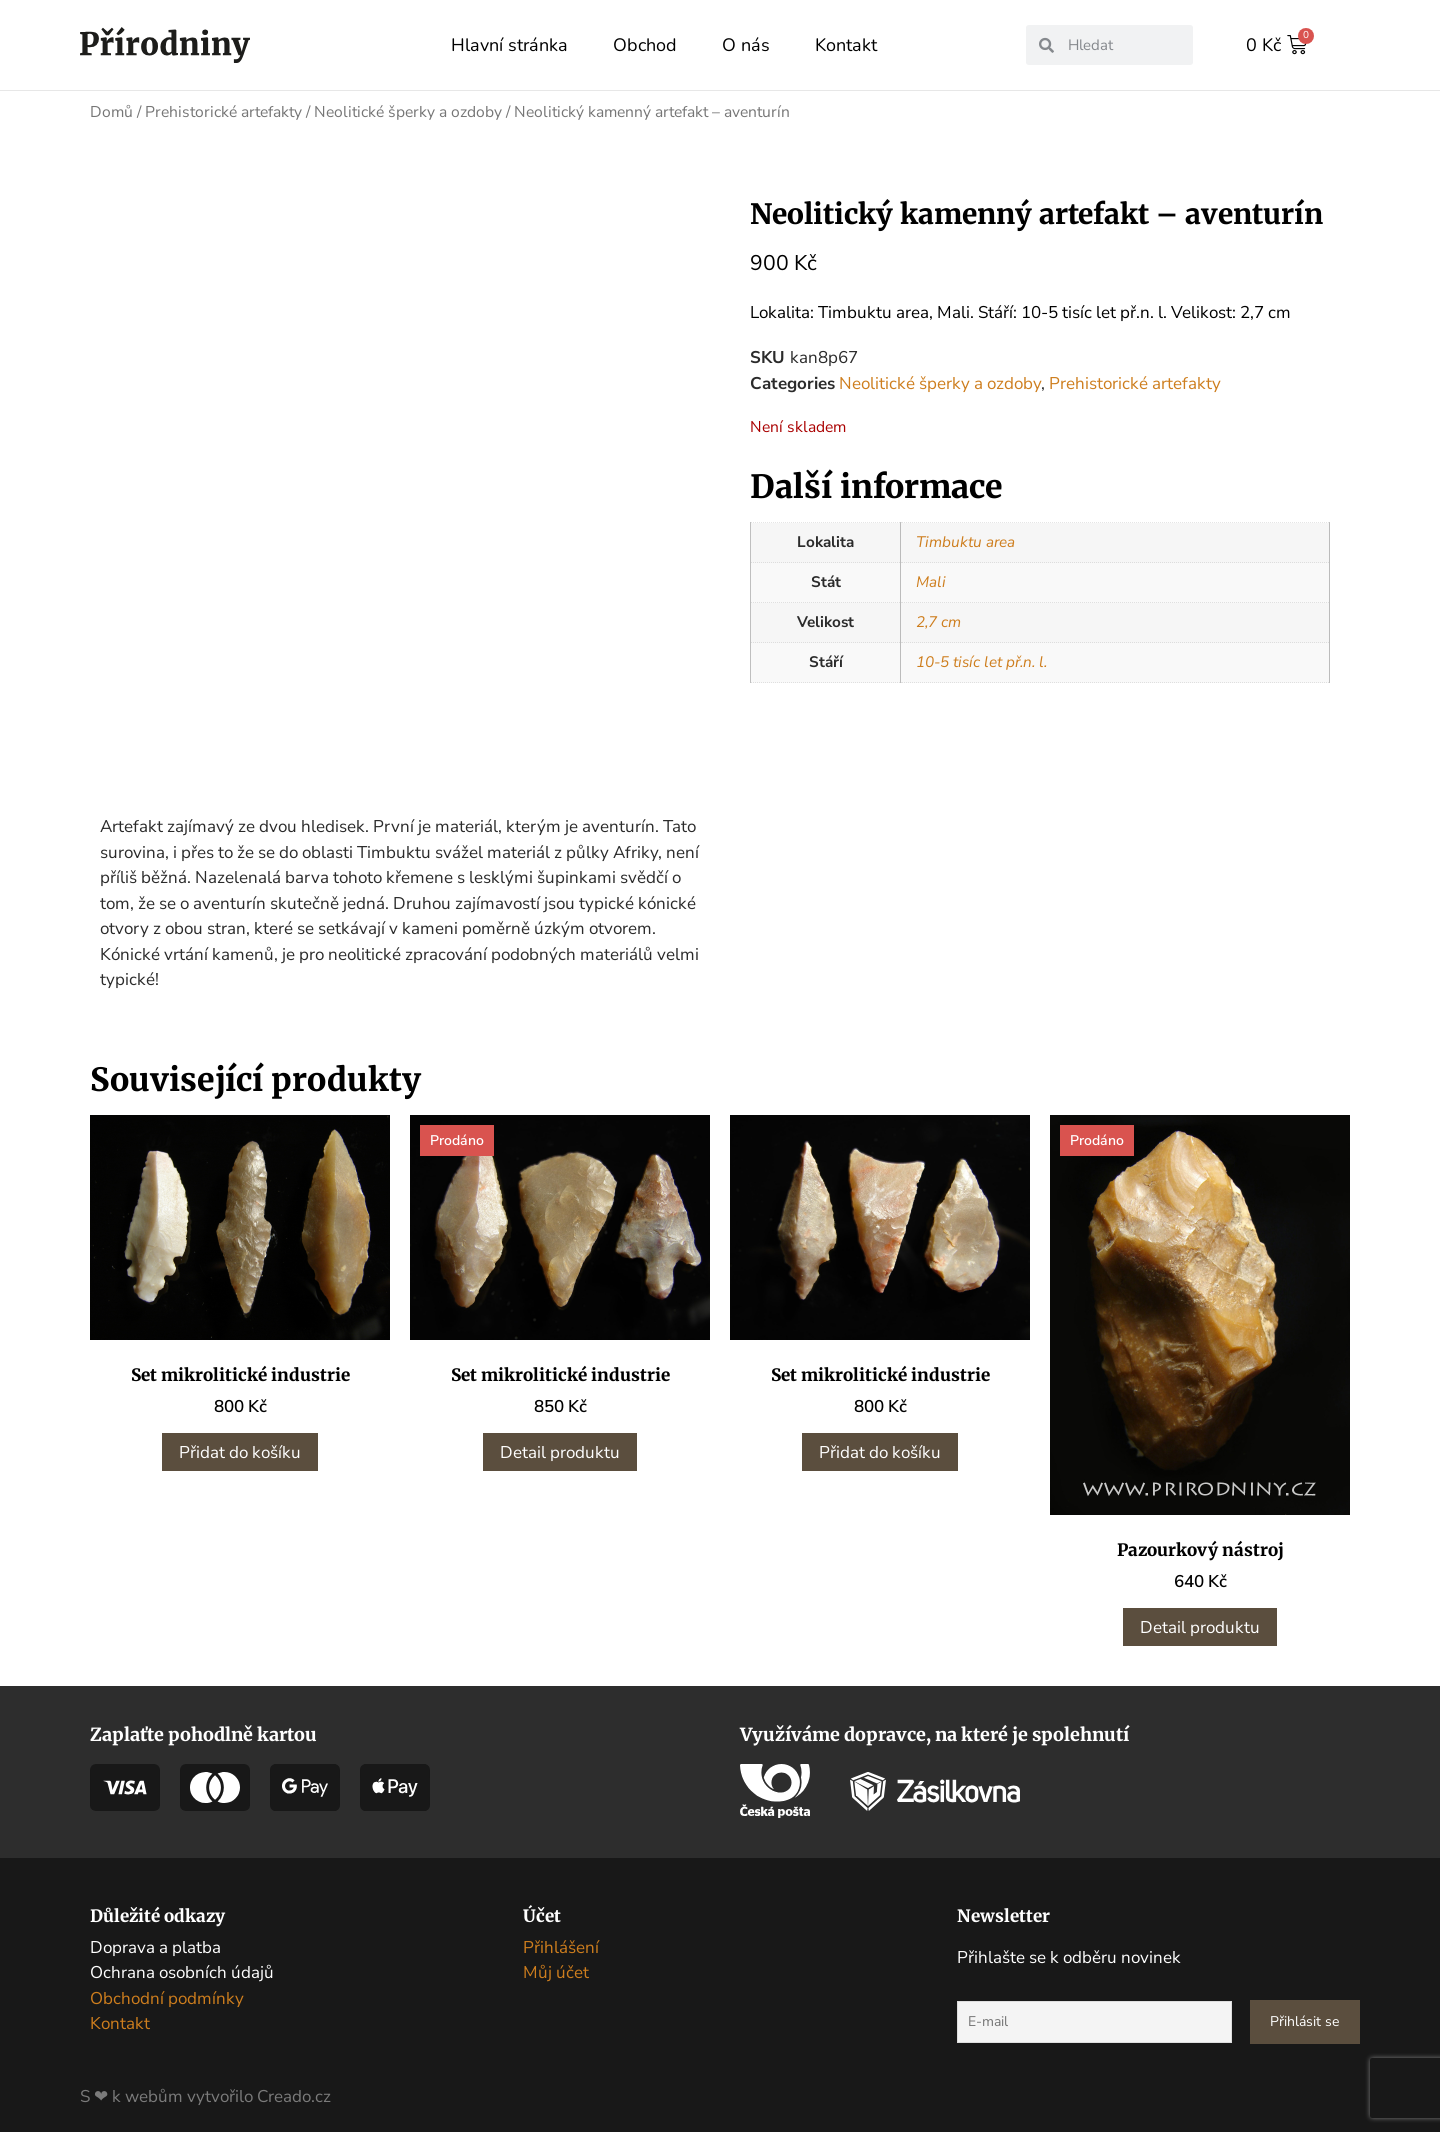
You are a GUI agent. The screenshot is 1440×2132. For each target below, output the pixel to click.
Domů (111, 111)
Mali (931, 581)
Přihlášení (561, 1938)
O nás (746, 45)
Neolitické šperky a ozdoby (408, 111)
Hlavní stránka (509, 45)
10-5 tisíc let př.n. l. (981, 661)
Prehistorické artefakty (223, 111)
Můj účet (556, 1964)
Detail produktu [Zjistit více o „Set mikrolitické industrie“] (560, 1443)
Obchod (645, 45)
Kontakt (846, 45)
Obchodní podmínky (167, 1989)
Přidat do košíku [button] (240, 1443)
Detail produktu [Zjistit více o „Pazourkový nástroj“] (1200, 1618)
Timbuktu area (965, 541)
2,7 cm (938, 621)
